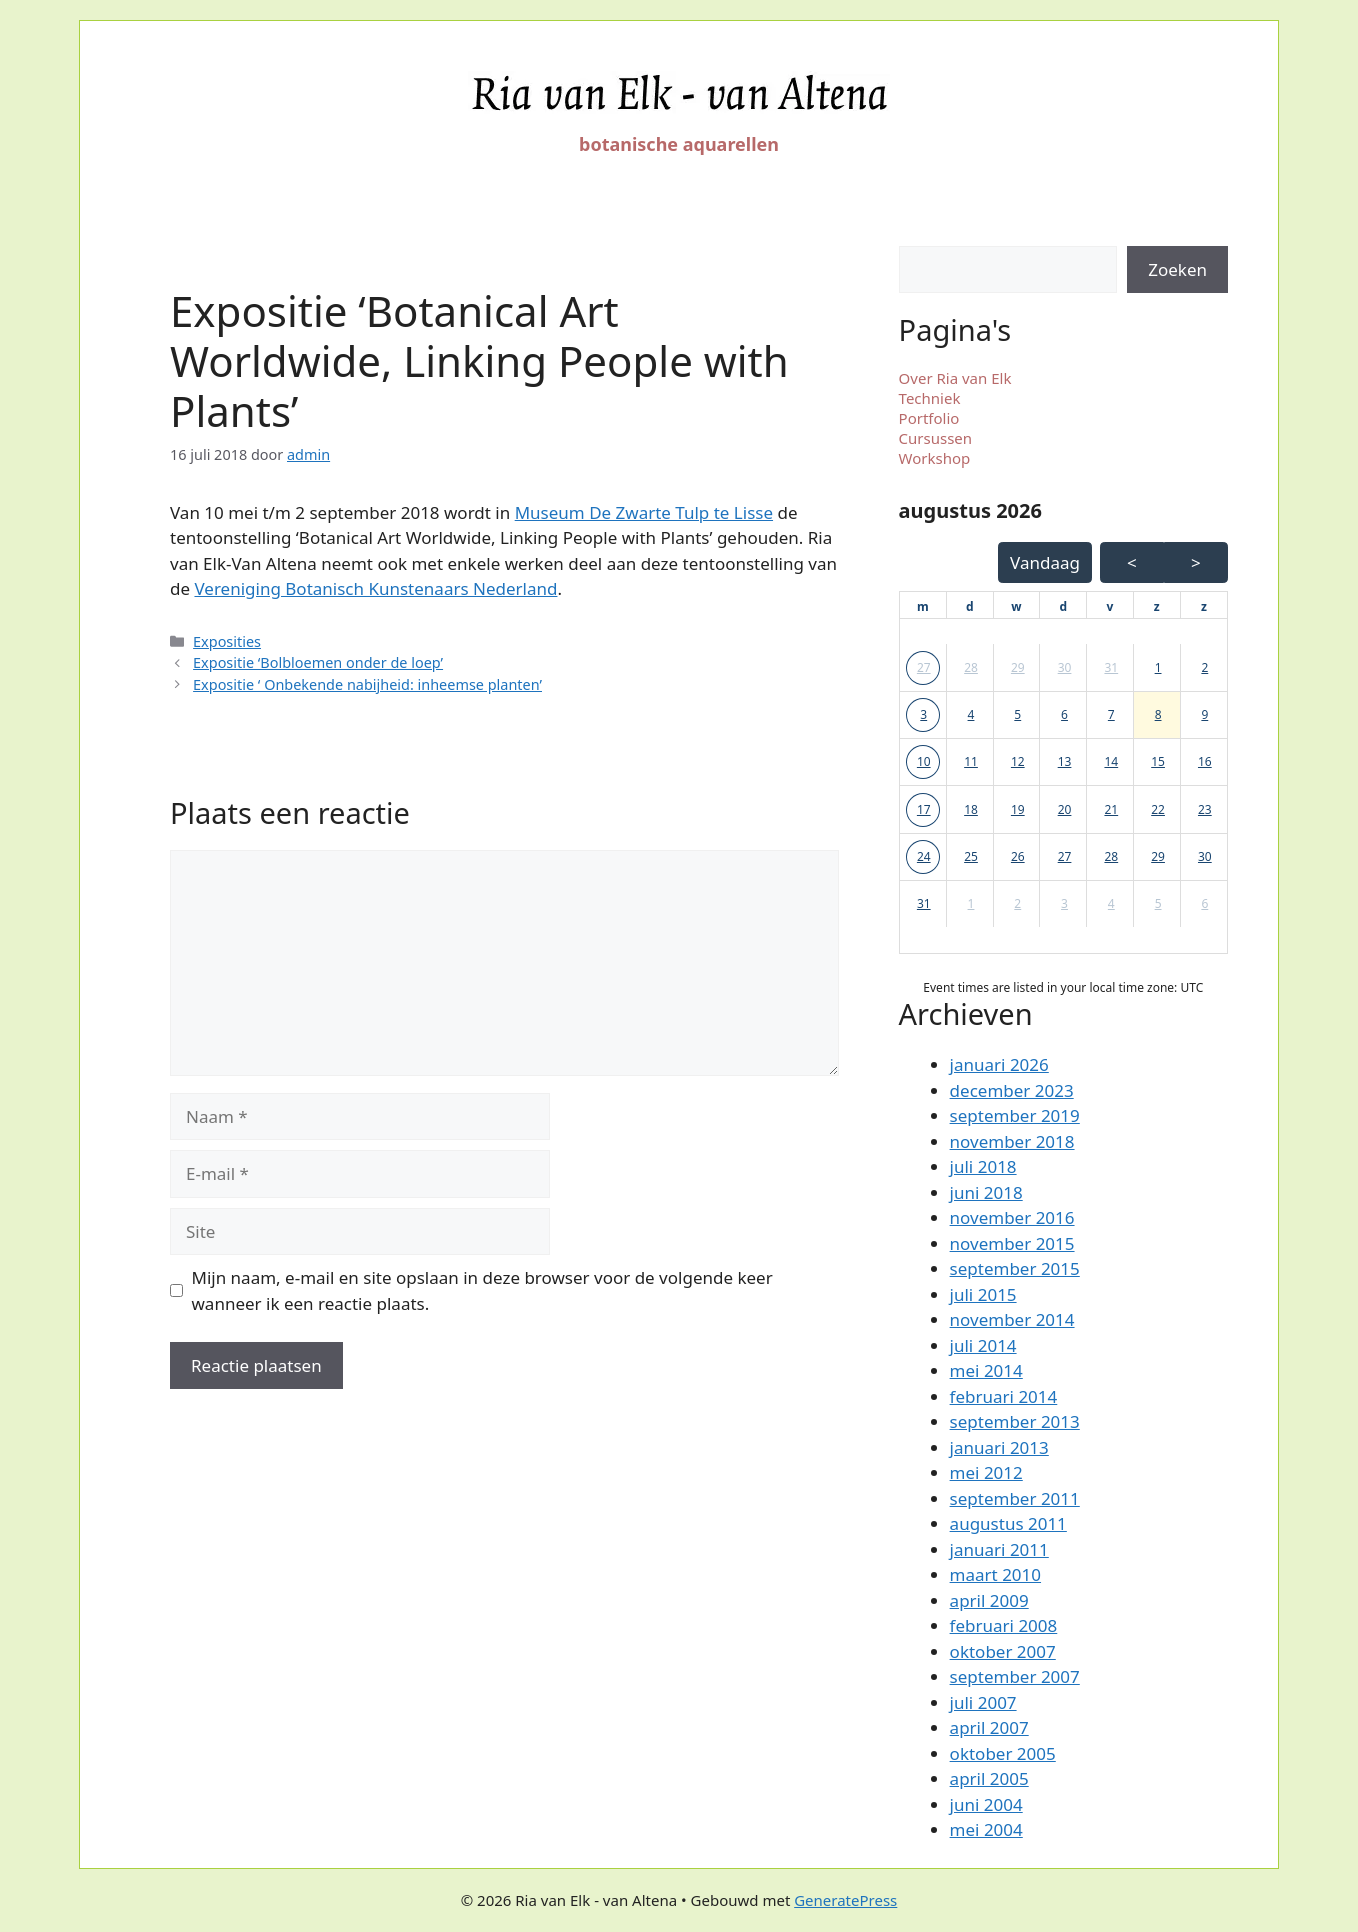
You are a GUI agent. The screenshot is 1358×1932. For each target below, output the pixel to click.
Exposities (227, 641)
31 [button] (1111, 667)
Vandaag (1045, 562)
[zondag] (1204, 607)
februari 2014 (1004, 1396)
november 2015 (1012, 1243)
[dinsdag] (970, 607)
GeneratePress (845, 1900)
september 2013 (1015, 1421)
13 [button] (1065, 761)
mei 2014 (986, 1370)
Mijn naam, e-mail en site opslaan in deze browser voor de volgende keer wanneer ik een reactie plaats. (482, 1290)
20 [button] (1065, 809)
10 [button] (924, 761)
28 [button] (971, 667)
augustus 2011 (1008, 1523)
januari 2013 (999, 1447)
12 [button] (1018, 761)
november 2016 (1012, 1217)
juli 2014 (983, 1345)
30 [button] (1065, 667)
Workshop (935, 458)
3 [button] (923, 714)
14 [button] (1111, 761)
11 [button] (971, 761)
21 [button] (1111, 809)
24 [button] (924, 856)
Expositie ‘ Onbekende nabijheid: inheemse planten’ (367, 684)
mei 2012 (986, 1472)
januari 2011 (999, 1549)
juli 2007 (983, 1702)
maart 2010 (995, 1574)
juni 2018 (986, 1192)
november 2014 (1012, 1319)
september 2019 (1015, 1115)
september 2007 (1015, 1676)
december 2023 (1012, 1090)
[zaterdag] (1157, 607)
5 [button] (1017, 714)
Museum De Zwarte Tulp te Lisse (644, 512)
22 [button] (1158, 809)
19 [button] (1018, 809)
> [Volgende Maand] (1196, 562)
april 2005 (989, 1778)
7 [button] (1111, 714)
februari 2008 (1004, 1625)
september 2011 (1015, 1498)
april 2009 (989, 1600)
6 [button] (1064, 714)
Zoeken (1177, 269)
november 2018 (1012, 1141)
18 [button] (971, 809)
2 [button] (1204, 667)
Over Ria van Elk (955, 378)
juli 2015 (983, 1294)
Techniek (930, 398)
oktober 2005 (1003, 1753)
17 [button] (924, 809)
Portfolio (929, 418)
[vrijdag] (1110, 607)
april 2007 (989, 1727)
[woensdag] (1016, 607)
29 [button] (1018, 667)
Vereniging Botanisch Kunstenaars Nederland (375, 588)
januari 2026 (999, 1064)
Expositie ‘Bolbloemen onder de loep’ (318, 662)
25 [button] (971, 856)
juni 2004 (986, 1804)
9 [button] (1204, 714)
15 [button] (1158, 761)
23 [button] (1205, 809)
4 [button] (971, 714)
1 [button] (1158, 667)
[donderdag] (1063, 607)
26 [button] (1018, 856)
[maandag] (923, 607)
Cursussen (936, 438)
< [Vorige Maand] (1132, 562)
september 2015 (1015, 1268)
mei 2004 (986, 1829)
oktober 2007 (1003, 1651)
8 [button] (1158, 714)
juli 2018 (983, 1166)
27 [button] (924, 667)
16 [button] (1205, 761)
